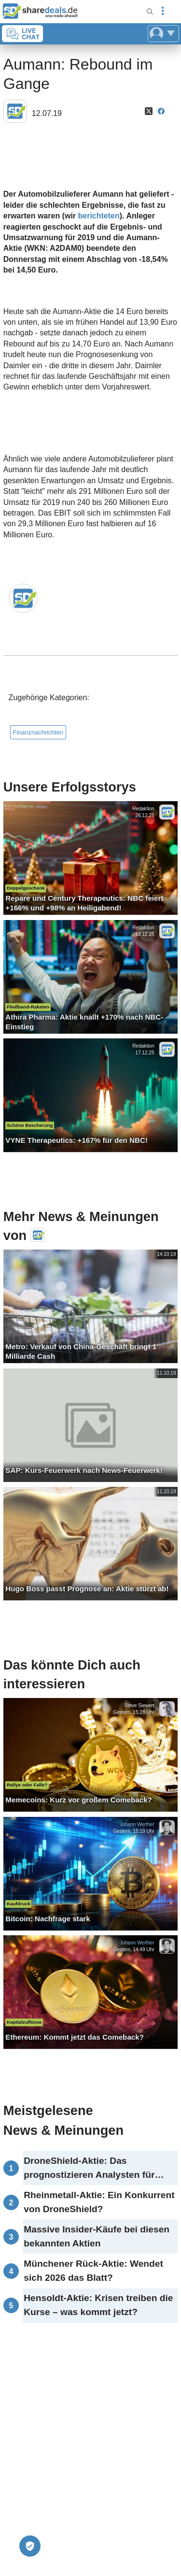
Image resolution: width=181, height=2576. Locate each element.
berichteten (99, 216)
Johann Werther (137, 1824)
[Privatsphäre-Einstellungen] (30, 2546)
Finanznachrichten (38, 732)
